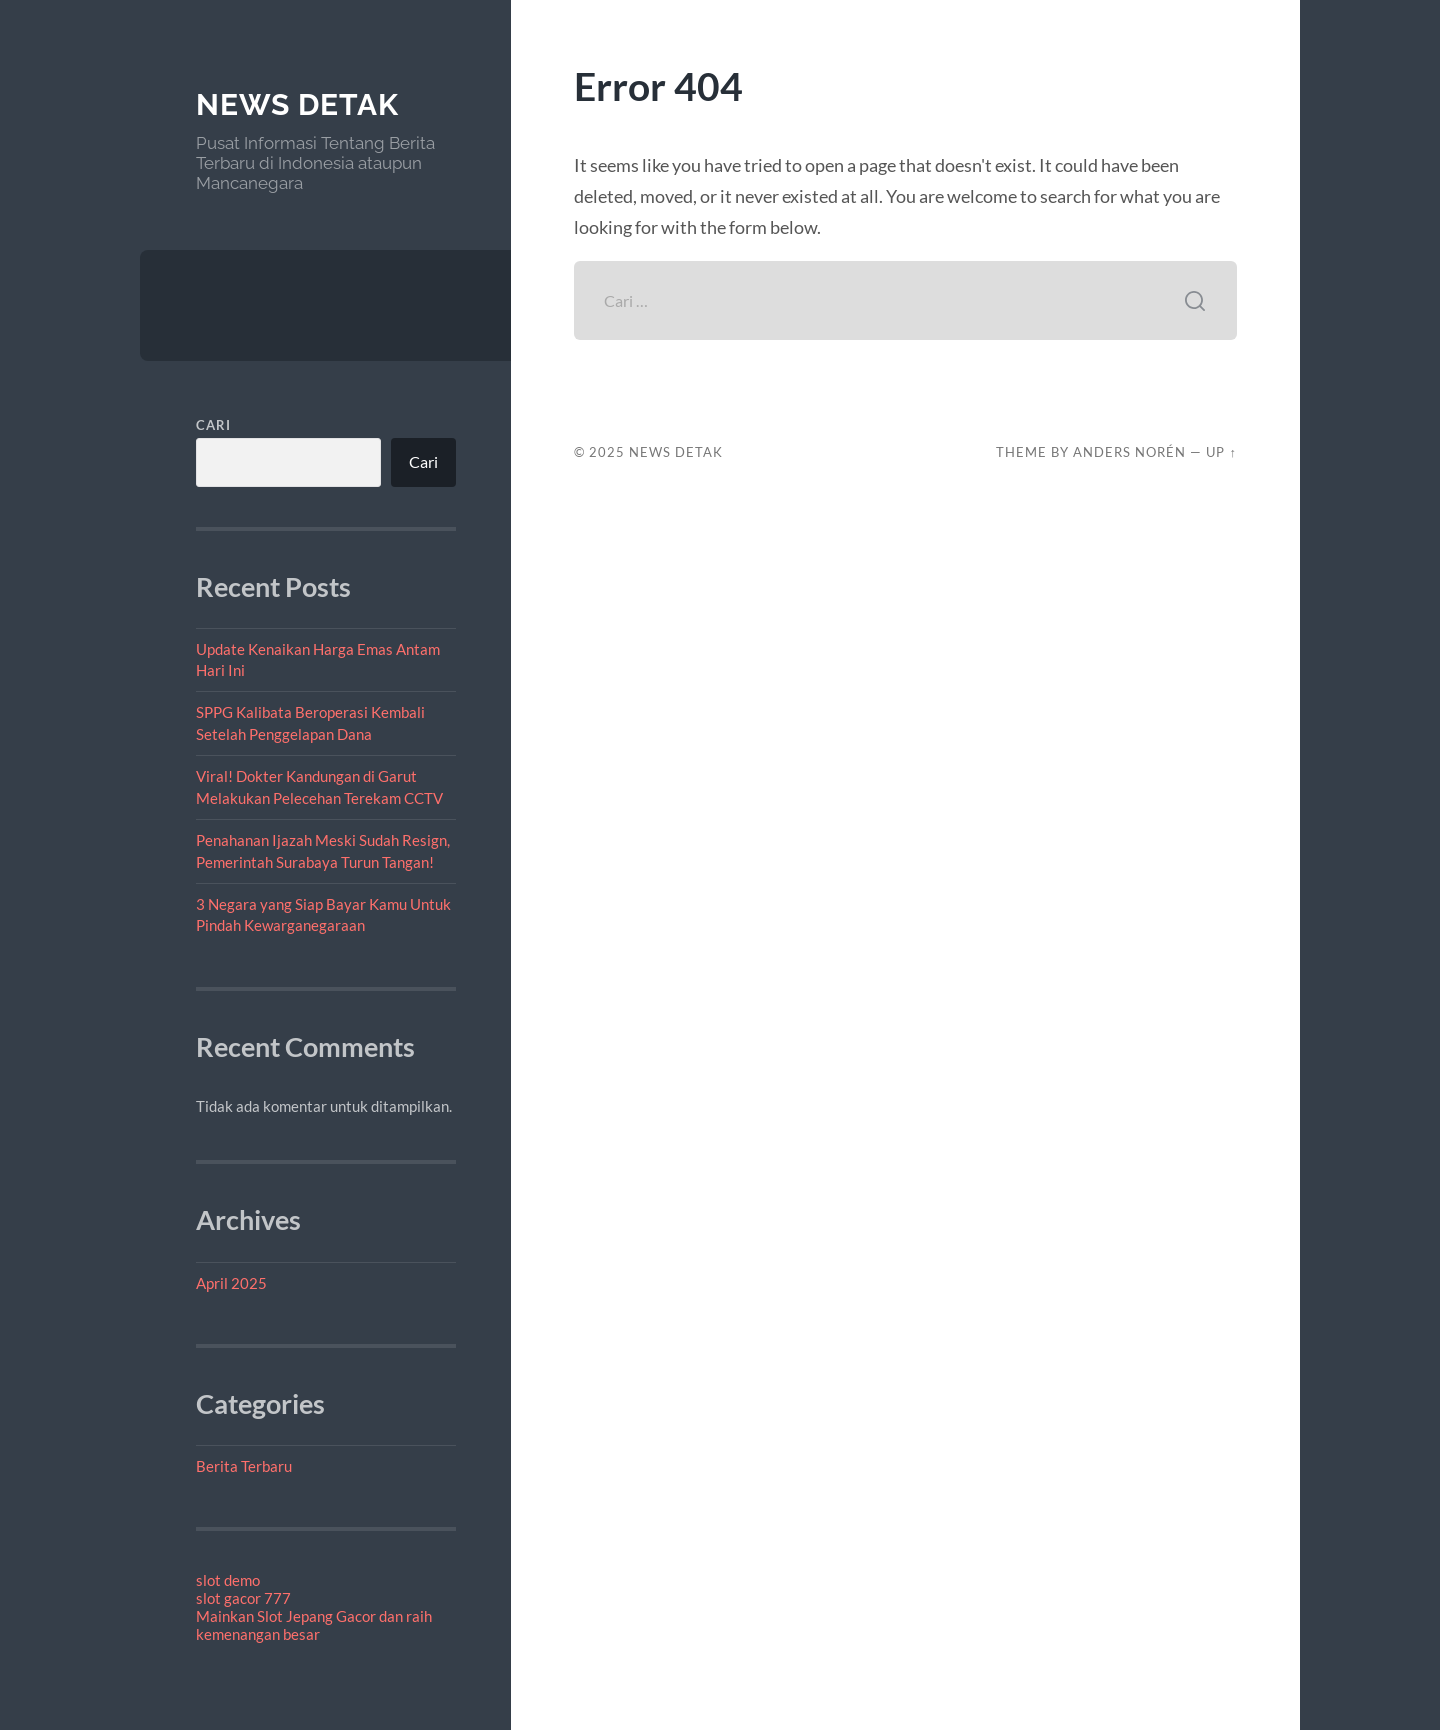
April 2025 (231, 1283)
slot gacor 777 (243, 1598)
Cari (213, 425)
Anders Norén (1129, 452)
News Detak (297, 104)
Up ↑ (1221, 452)
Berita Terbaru (244, 1466)
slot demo (228, 1580)
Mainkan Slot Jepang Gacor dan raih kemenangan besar (314, 1625)
